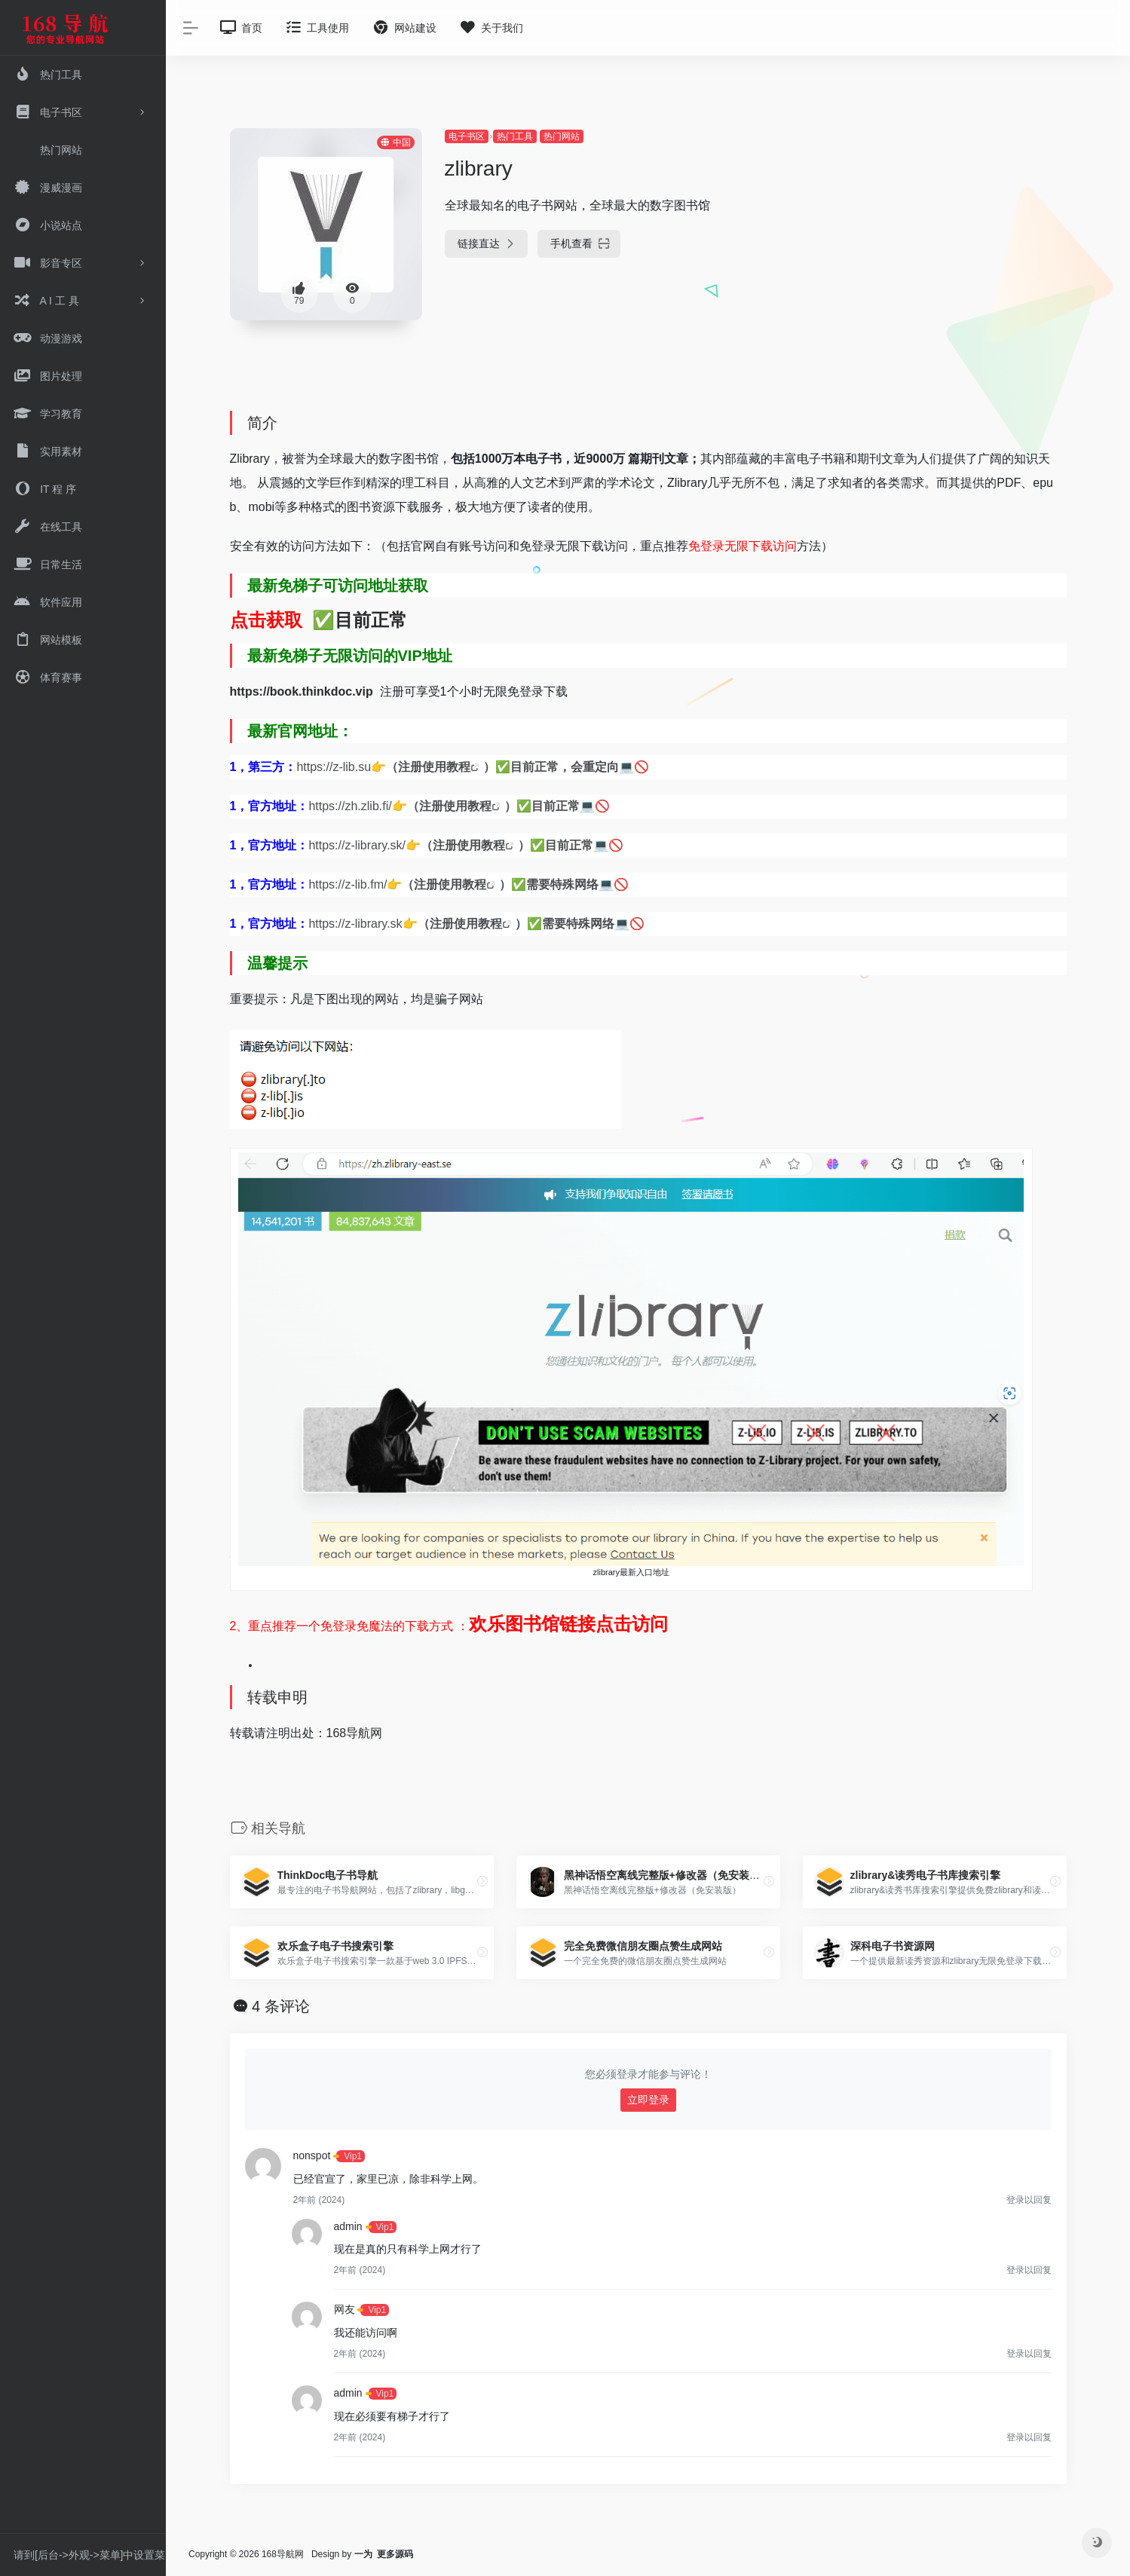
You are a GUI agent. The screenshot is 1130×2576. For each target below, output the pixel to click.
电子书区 (467, 136)
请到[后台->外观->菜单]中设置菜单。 (89, 2559)
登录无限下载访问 (748, 546)
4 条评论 (281, 2006)
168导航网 (354, 1733)
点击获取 (266, 620)
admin (348, 2226)
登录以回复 (1029, 2200)
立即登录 (648, 2100)
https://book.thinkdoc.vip (305, 691)
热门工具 (515, 136)
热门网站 (562, 136)
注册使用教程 (434, 766)
